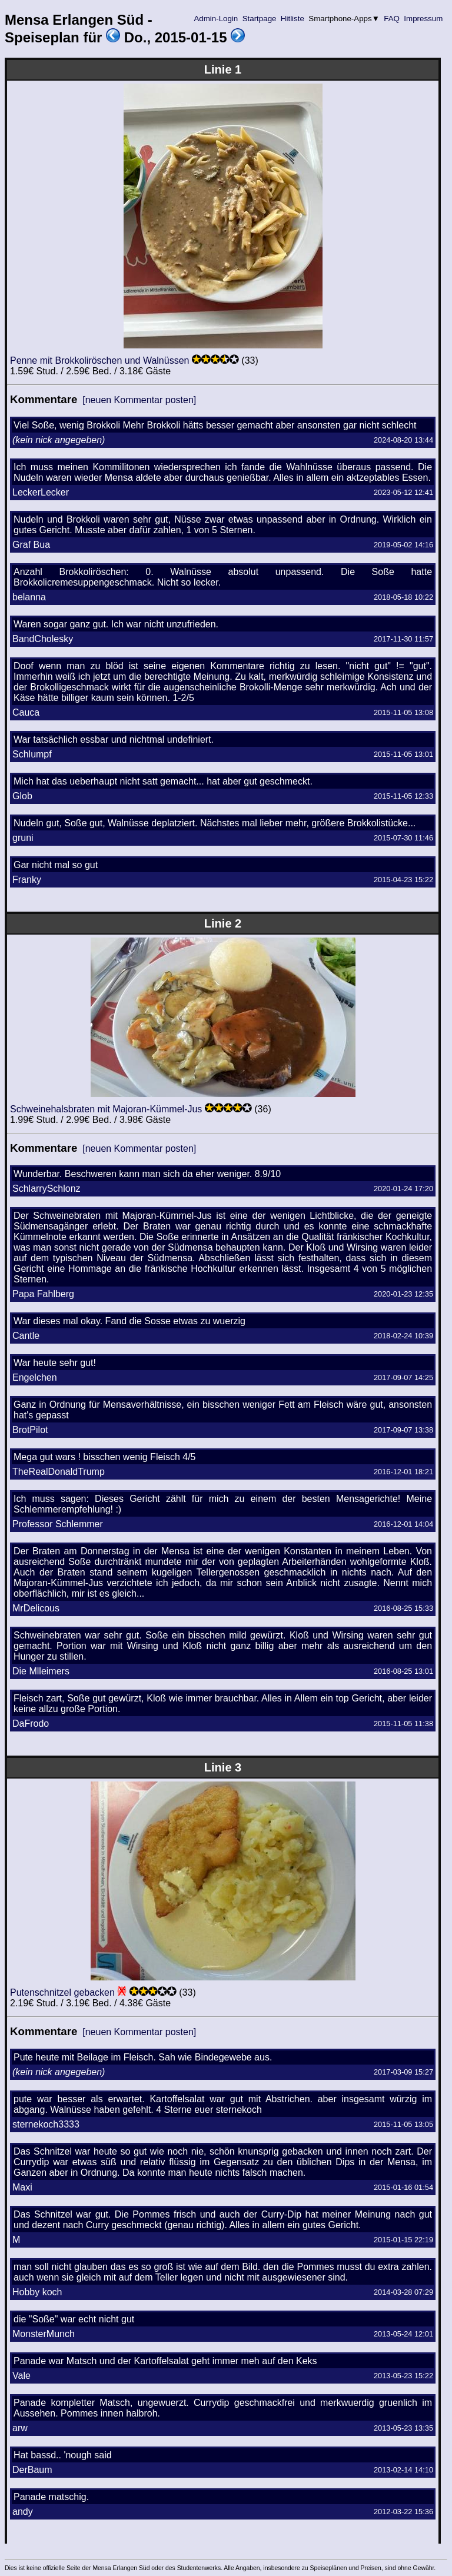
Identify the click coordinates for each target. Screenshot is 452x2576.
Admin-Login (216, 18)
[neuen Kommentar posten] (139, 400)
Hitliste (292, 18)
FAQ (392, 18)
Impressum (423, 18)
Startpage (259, 18)
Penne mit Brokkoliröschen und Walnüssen (99, 360)
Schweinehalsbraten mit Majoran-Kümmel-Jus (106, 1109)
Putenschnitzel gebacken (62, 1992)
